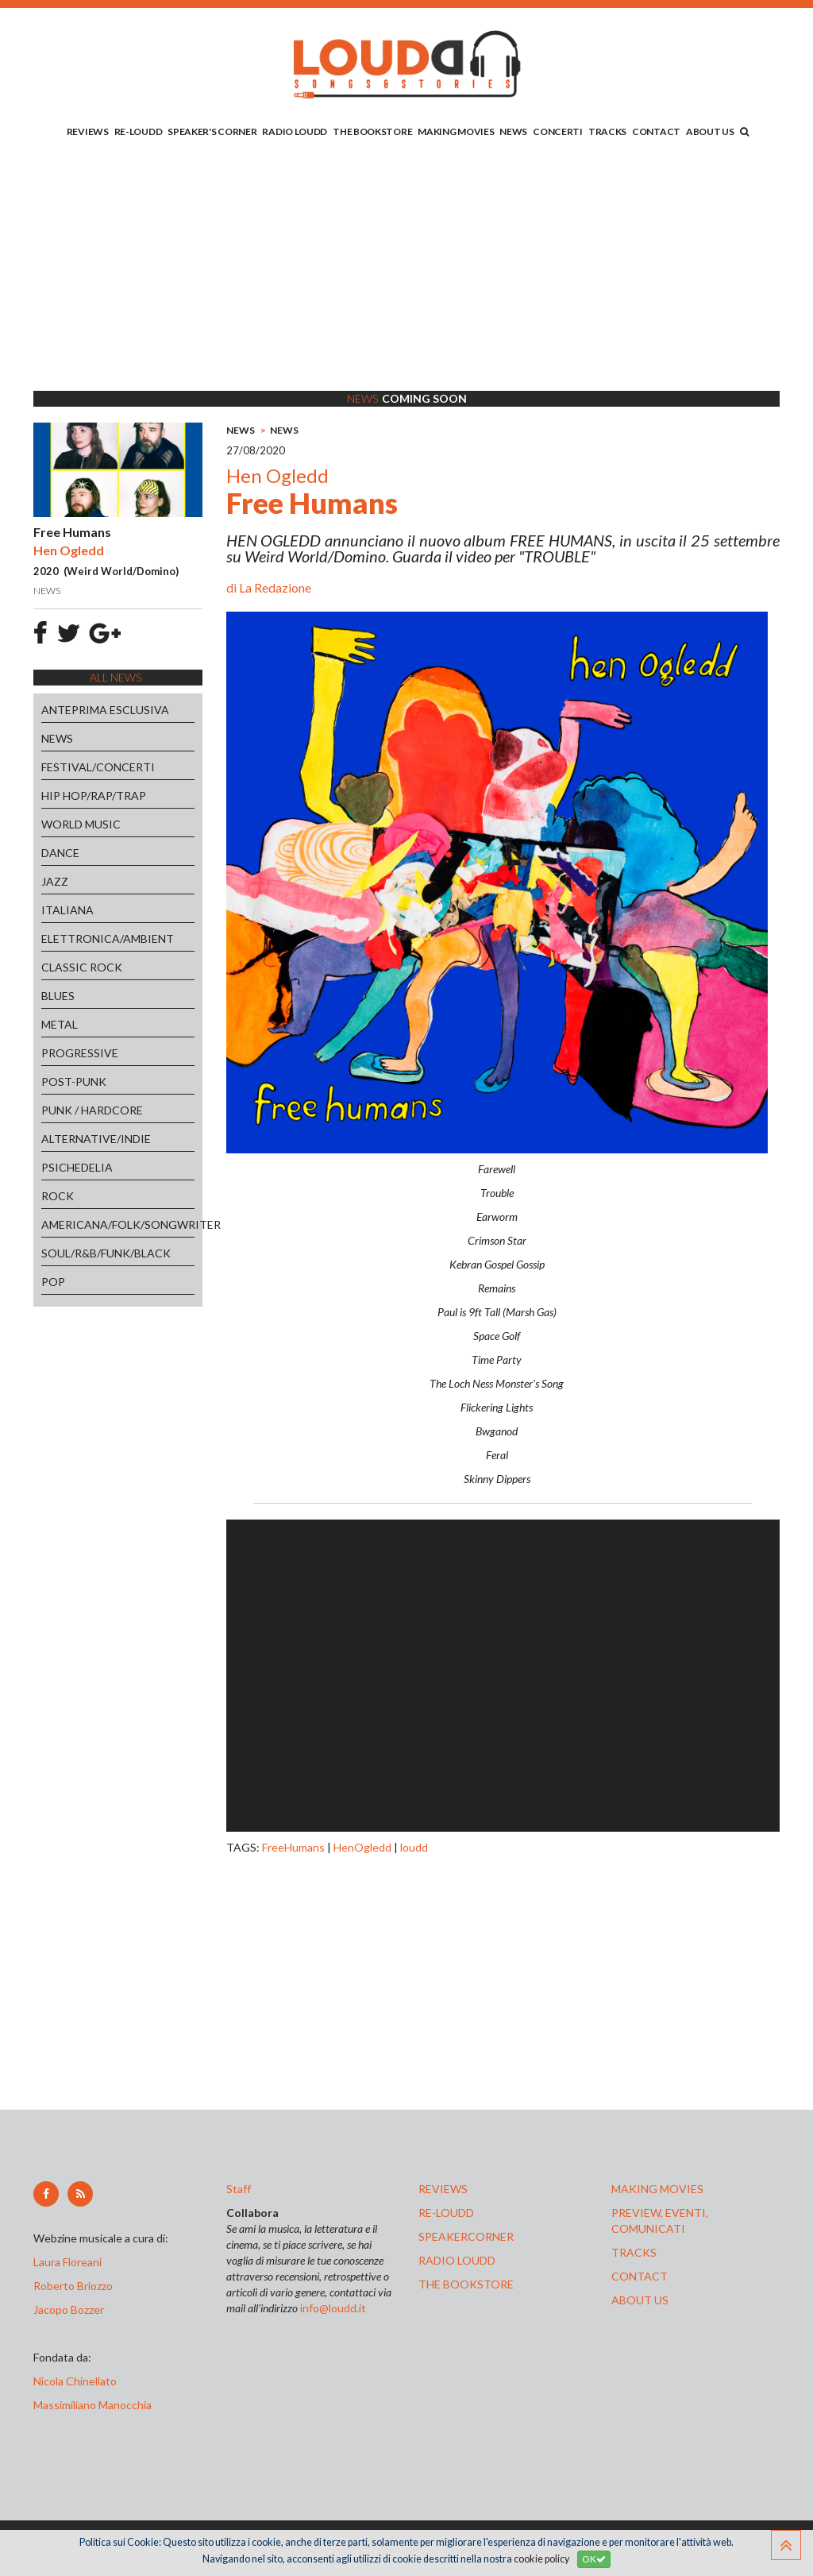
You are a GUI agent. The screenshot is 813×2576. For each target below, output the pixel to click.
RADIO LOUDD (294, 131)
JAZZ (54, 881)
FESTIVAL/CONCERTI (98, 767)
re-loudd (446, 2212)
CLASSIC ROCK (81, 967)
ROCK (57, 1196)
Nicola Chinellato (75, 2381)
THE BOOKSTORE (372, 131)
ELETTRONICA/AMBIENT (107, 938)
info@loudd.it (333, 2308)
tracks (634, 2252)
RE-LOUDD (138, 131)
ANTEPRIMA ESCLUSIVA (105, 709)
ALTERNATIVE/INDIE (96, 1138)
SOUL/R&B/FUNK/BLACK (106, 1253)
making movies (657, 2189)
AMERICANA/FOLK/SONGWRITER (118, 1224)
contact (639, 2276)
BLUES (58, 995)
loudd (414, 1847)
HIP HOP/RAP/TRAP (93, 795)
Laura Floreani (69, 2262)
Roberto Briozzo (73, 2285)
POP (53, 1281)
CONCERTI (558, 131)
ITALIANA (67, 910)
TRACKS (607, 131)
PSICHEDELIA (77, 1167)
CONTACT (656, 131)
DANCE (60, 852)
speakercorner (466, 2236)
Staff (238, 2189)
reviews (443, 2189)
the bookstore (466, 2284)
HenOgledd (362, 1847)
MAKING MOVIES (456, 131)
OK (594, 2559)
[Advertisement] (406, 267)
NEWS (513, 131)
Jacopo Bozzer (68, 2309)
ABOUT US (710, 131)
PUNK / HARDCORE (92, 1110)
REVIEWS (88, 131)
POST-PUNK (73, 1081)
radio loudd (456, 2260)
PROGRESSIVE (79, 1053)
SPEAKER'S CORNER (212, 131)
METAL (59, 1024)
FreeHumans (293, 1847)
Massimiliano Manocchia (92, 2405)
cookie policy (541, 2559)
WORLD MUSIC (81, 824)
